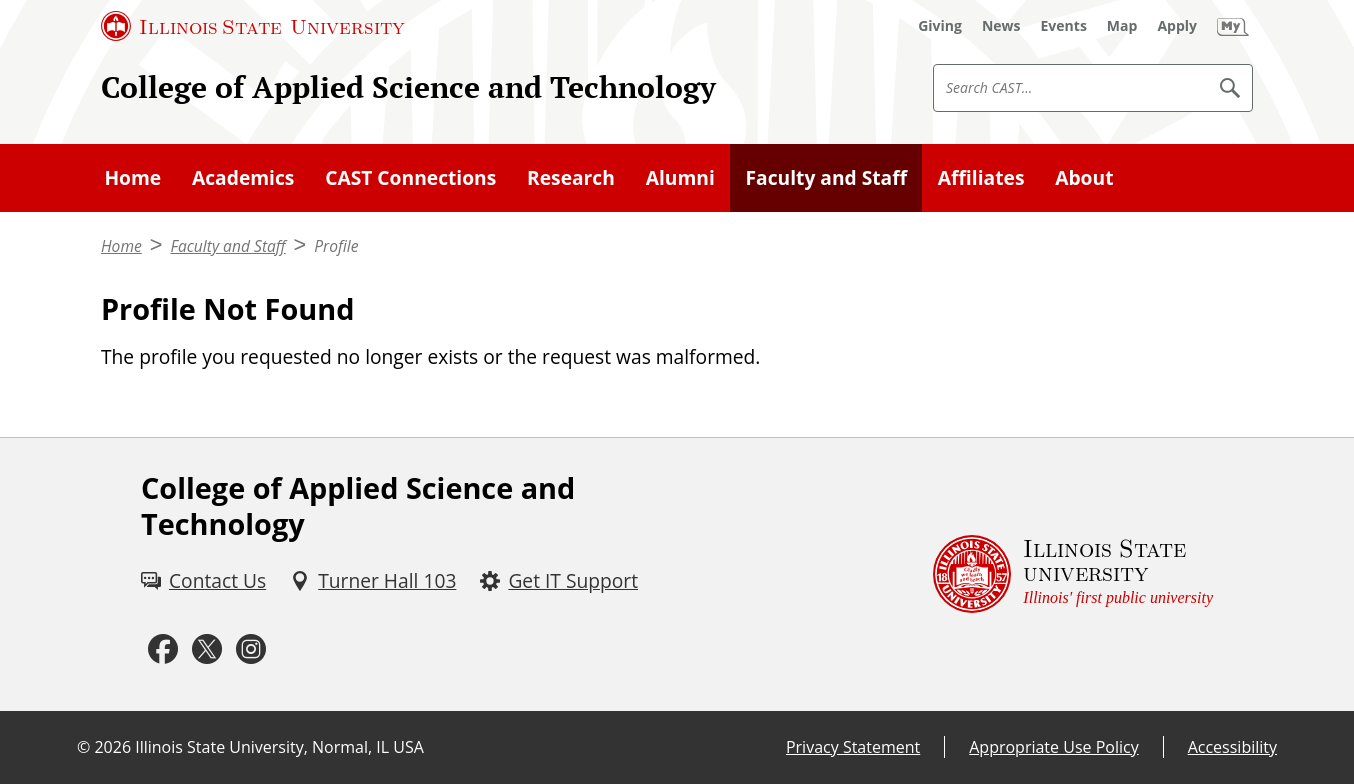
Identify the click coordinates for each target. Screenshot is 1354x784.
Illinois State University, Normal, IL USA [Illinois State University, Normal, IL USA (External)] (279, 747)
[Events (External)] (1064, 26)
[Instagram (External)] (251, 650)
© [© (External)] (83, 747)
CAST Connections (410, 177)
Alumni (680, 177)
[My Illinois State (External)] (1233, 26)
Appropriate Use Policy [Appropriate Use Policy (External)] (1053, 747)
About (1084, 177)
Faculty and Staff (827, 177)
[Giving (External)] (940, 26)
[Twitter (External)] (207, 650)
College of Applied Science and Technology (408, 87)
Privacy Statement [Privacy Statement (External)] (853, 747)
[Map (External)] (1122, 26)
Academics (243, 177)
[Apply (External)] (1177, 26)
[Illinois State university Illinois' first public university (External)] (1073, 574)
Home (132, 177)
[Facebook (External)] (163, 650)
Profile (336, 246)
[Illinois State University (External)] (253, 26)
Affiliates (981, 177)
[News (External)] (1001, 26)
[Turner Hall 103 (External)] (373, 581)
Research (571, 177)
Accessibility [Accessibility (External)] (1232, 747)
